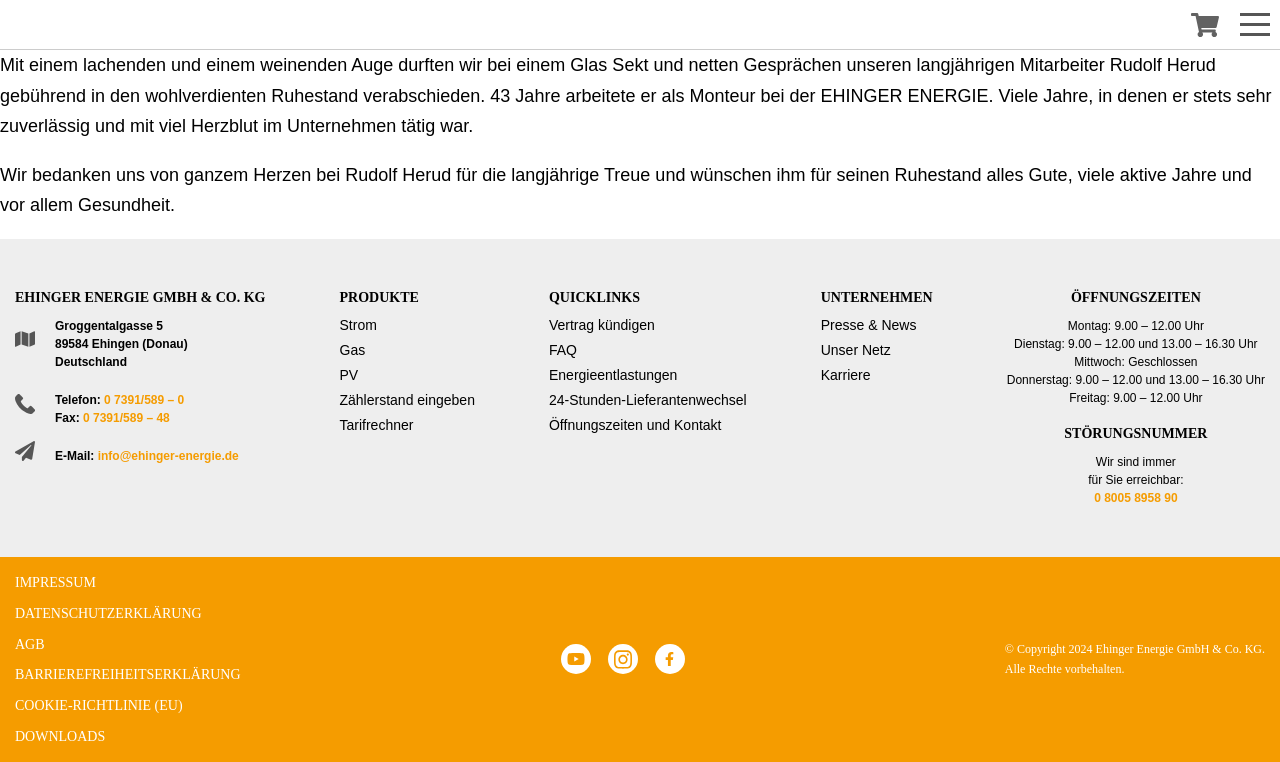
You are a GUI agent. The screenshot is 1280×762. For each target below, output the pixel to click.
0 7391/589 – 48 (126, 418)
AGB (30, 644)
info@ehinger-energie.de (168, 456)
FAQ (563, 350)
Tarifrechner (377, 425)
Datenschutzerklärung (108, 613)
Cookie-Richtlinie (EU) (99, 705)
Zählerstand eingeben (407, 400)
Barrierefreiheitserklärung (128, 674)
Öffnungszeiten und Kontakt (635, 425)
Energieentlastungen (613, 375)
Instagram (623, 659)
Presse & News (869, 325)
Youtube (576, 659)
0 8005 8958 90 (1135, 498)
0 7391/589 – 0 (144, 400)
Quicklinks (594, 297)
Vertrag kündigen (602, 325)
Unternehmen (877, 297)
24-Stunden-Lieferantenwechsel (648, 400)
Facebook (670, 659)
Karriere (846, 375)
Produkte (379, 297)
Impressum (55, 582)
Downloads (60, 736)
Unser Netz (856, 350)
